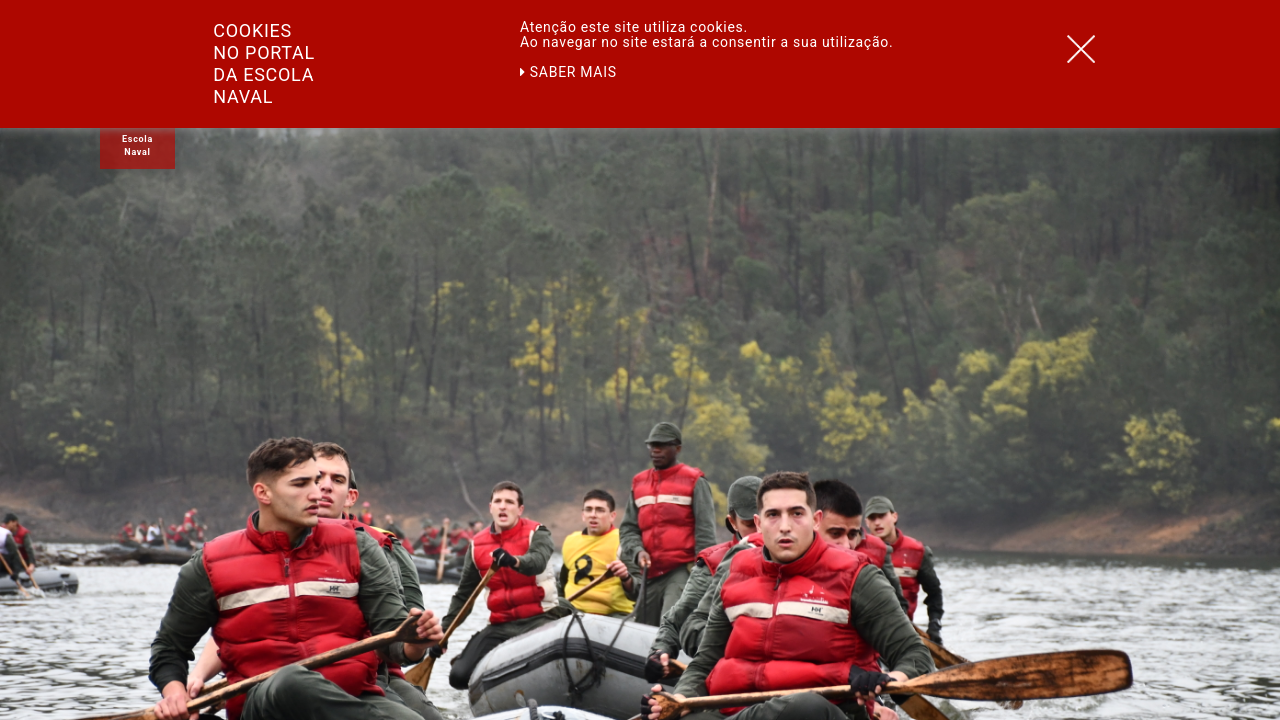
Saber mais (568, 72)
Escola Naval (137, 145)
